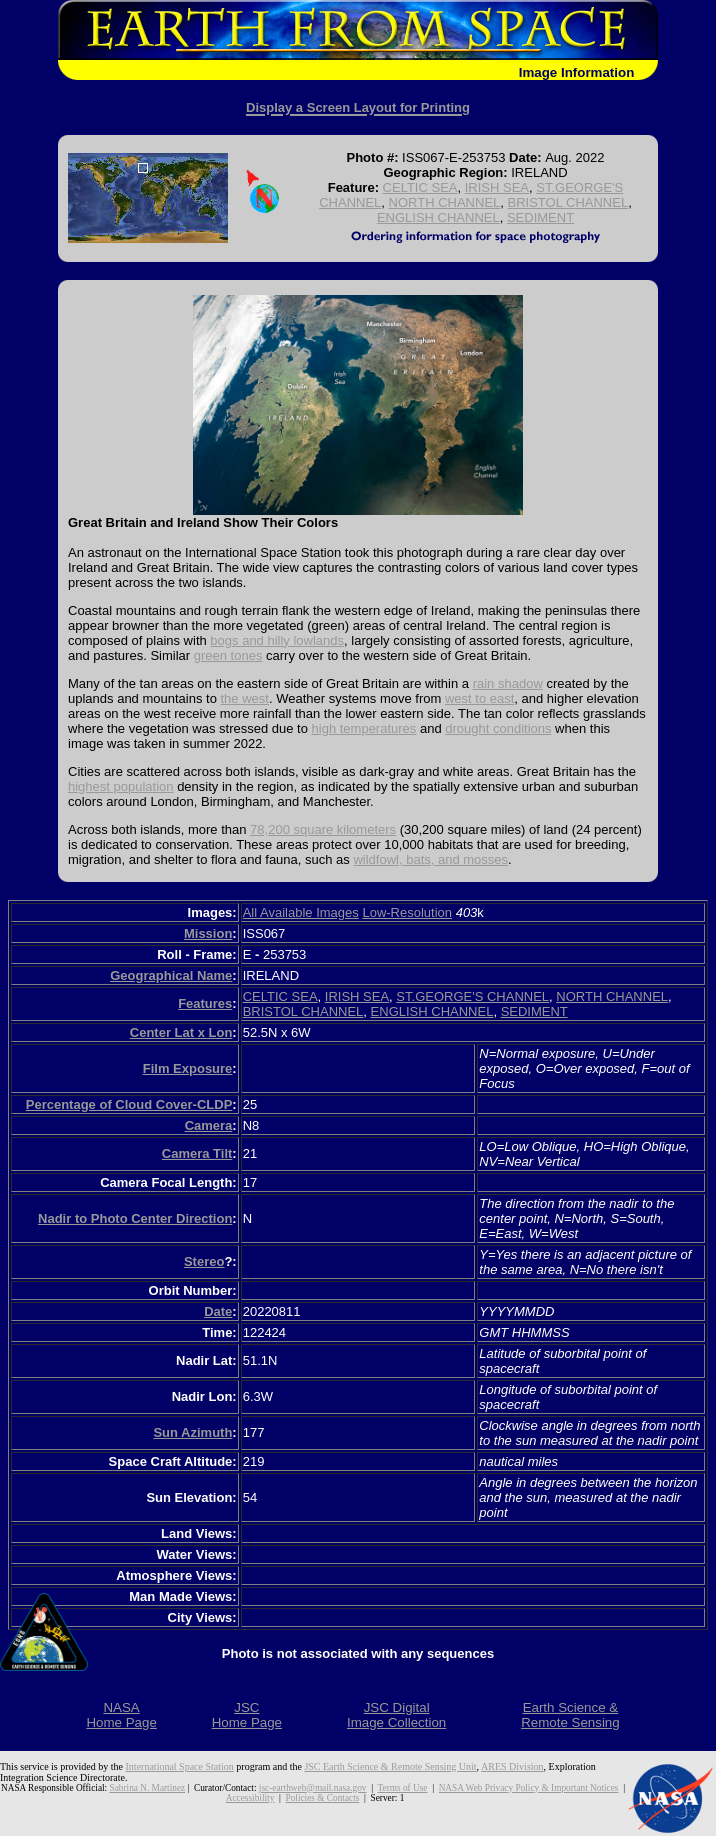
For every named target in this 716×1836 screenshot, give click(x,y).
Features (205, 1003)
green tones (228, 655)
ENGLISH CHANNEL (438, 217)
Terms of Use (403, 1788)
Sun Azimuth (192, 1432)
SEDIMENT (540, 217)
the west (245, 698)
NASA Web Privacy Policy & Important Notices (529, 1788)
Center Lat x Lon (181, 1032)
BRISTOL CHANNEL (568, 202)
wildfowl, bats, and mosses (430, 859)
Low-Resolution (407, 912)
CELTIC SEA (420, 187)
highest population (121, 786)
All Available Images (301, 912)
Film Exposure (188, 1068)
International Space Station (180, 1766)
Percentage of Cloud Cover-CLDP (129, 1104)
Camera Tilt (197, 1153)
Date (218, 1311)
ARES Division (512, 1766)
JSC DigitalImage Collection (396, 1715)
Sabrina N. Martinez (148, 1788)
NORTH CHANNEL (445, 202)
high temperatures (364, 728)
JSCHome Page (247, 1715)
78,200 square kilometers (323, 829)
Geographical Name (171, 975)
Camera (209, 1125)
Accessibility (250, 1798)
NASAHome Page (121, 1715)
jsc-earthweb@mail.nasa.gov (313, 1788)
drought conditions (498, 728)
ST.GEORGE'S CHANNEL (472, 996)
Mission (208, 933)
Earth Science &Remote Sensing (570, 1715)
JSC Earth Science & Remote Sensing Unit (390, 1766)
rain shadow (508, 683)
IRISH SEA (497, 187)
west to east (479, 698)
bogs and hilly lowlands (277, 640)
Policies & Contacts (323, 1798)
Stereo (204, 1261)
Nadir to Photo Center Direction (135, 1218)
